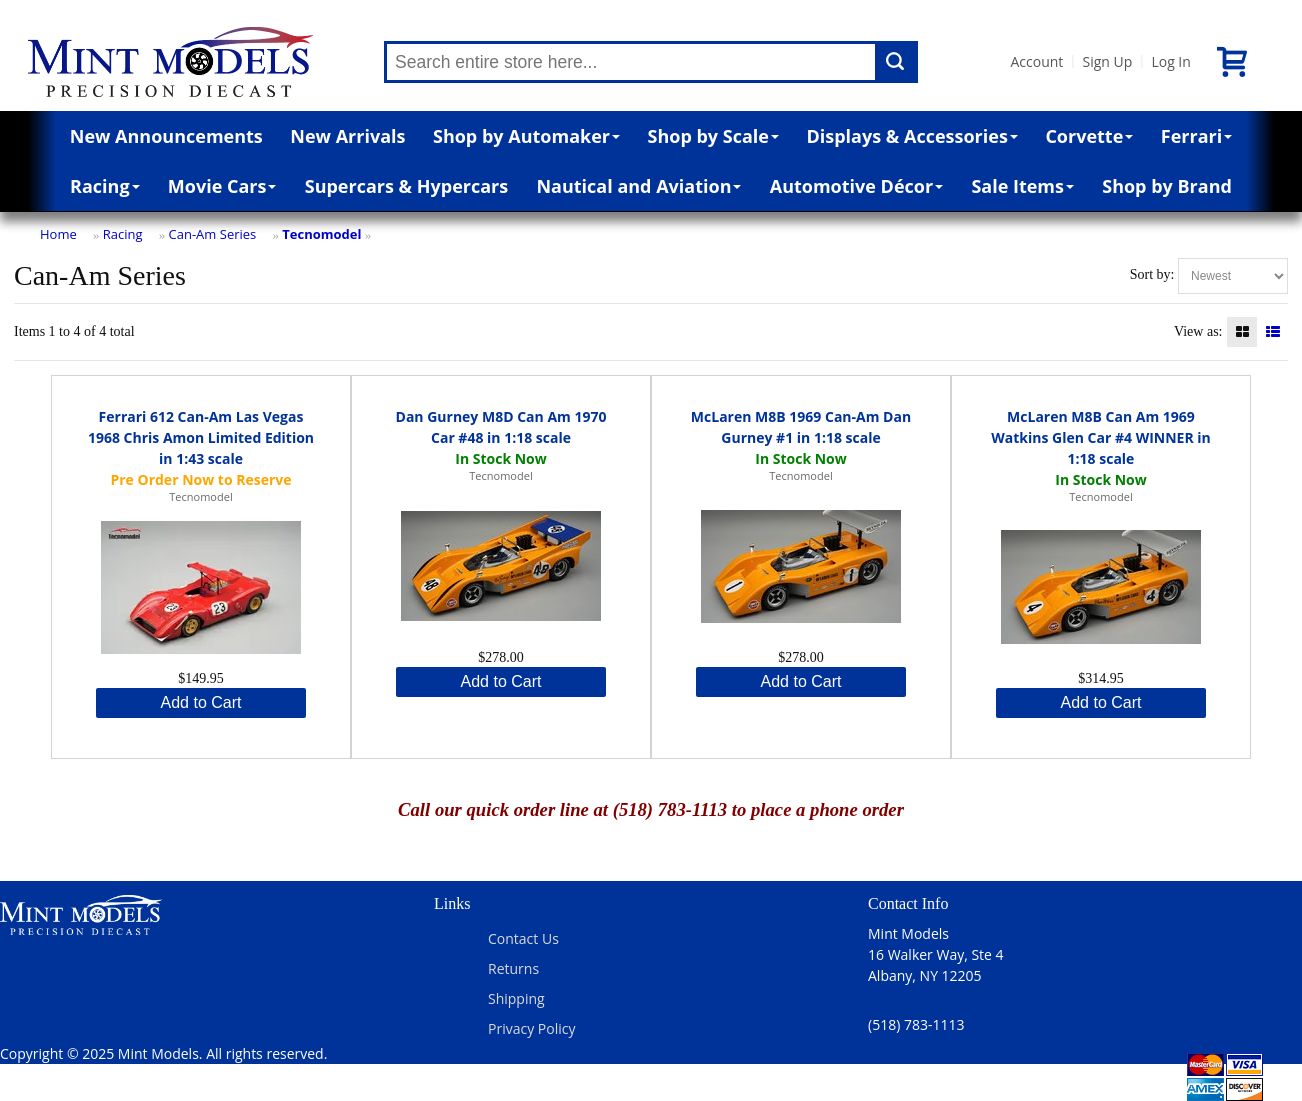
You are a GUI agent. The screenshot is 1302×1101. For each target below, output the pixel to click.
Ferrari (1196, 136)
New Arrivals (347, 136)
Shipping (516, 998)
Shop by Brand (1167, 186)
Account (1036, 61)
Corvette (1089, 136)
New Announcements (166, 136)
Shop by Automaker (526, 136)
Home (58, 234)
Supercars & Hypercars (407, 186)
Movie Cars (222, 186)
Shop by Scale (713, 136)
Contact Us (523, 938)
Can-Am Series (213, 234)
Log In (1170, 61)
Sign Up (1107, 61)
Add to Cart (201, 702)
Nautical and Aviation (638, 186)
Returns (513, 968)
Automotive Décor (856, 186)
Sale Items (1022, 186)
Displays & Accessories (911, 136)
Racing (105, 186)
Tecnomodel (321, 234)
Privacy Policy (531, 1028)
